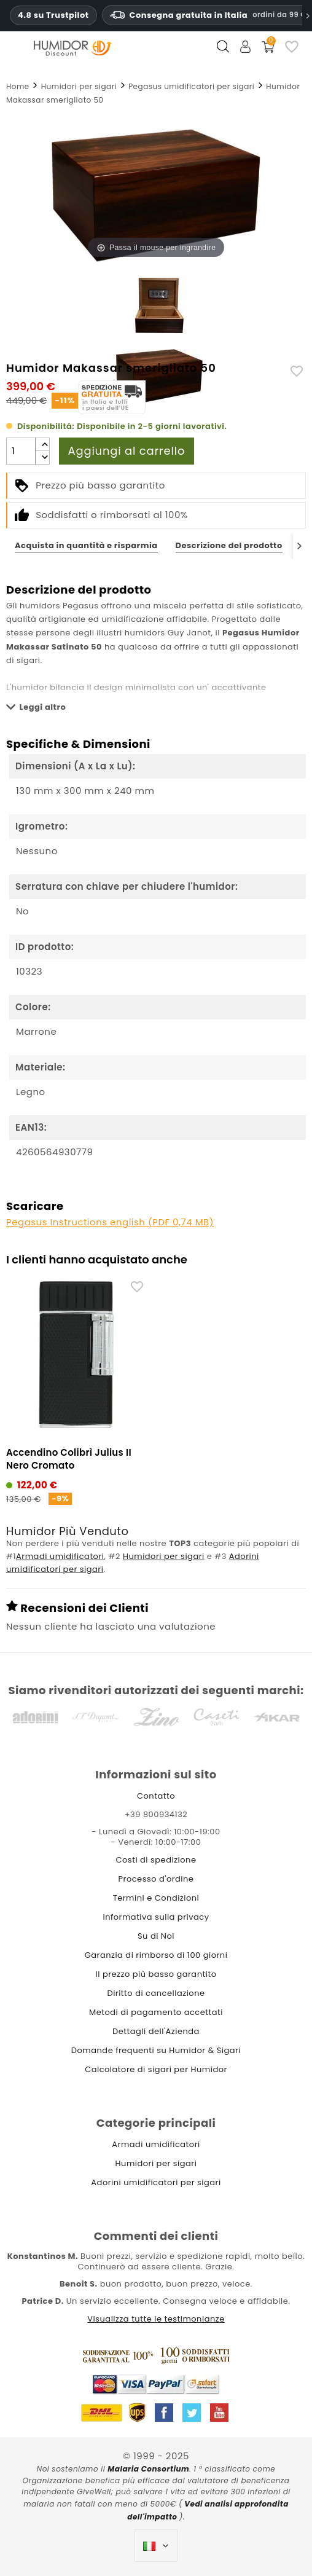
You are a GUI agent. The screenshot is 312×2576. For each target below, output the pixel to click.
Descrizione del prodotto (229, 545)
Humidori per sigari (164, 1556)
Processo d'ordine (156, 1879)
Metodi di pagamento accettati (156, 2012)
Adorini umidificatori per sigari (155, 2182)
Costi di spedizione (156, 1860)
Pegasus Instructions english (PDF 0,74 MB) (110, 1221)
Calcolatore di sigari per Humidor (156, 2069)
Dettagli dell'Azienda (156, 2031)
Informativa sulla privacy (156, 1917)
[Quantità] (21, 451)
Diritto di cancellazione (156, 1993)
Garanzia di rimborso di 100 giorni (156, 1955)
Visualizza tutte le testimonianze (155, 2319)
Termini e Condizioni (156, 1898)
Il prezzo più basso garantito (156, 1974)
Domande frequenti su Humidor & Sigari (156, 2050)
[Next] (299, 546)
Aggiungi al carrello (126, 450)
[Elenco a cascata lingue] (156, 2546)
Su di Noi (156, 1936)
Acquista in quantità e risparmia (86, 545)
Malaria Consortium (148, 2469)
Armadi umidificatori (60, 1556)
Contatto (156, 1796)
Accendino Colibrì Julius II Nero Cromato (68, 1459)
